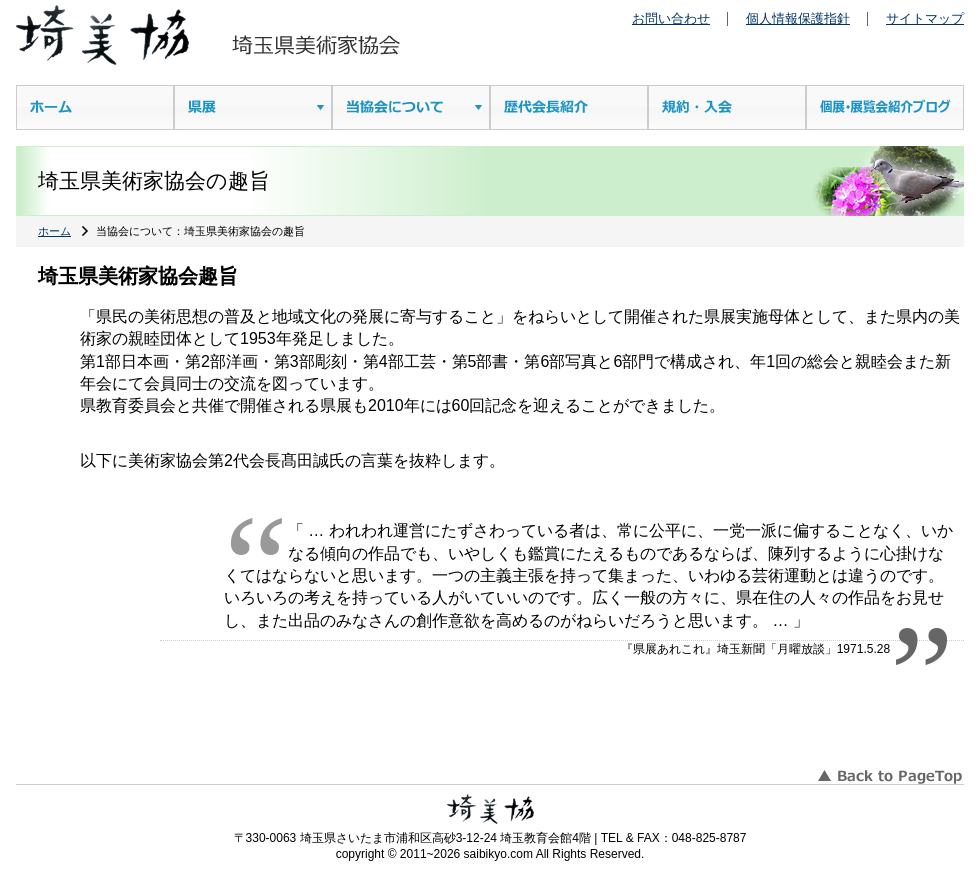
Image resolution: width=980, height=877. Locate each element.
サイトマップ (925, 18)
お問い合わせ (671, 18)
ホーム (54, 231)
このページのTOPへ (889, 769)
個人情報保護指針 (798, 18)
